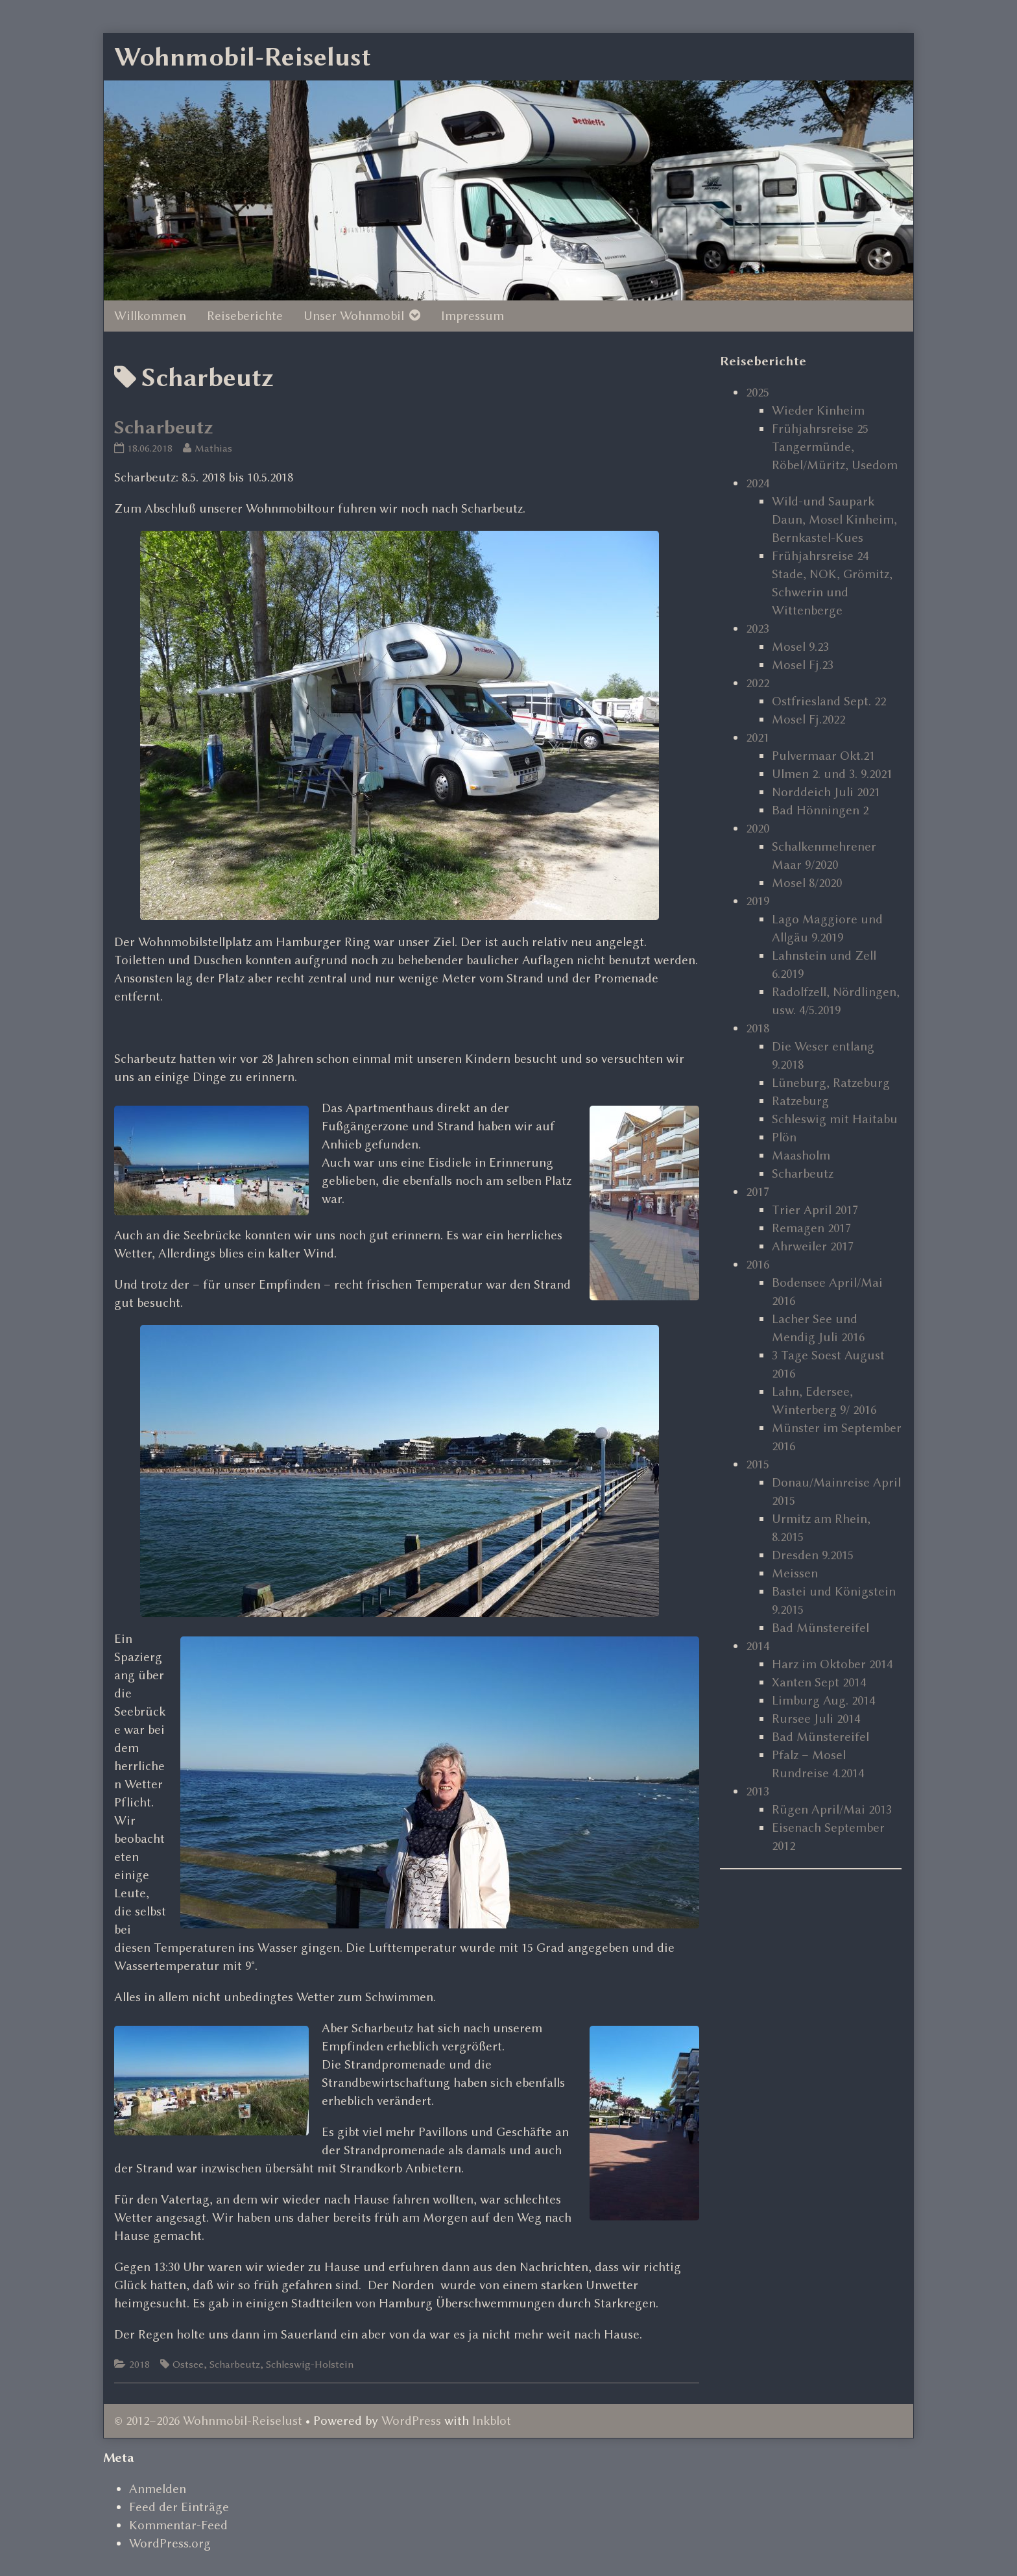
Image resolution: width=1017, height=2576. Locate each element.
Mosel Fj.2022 (808, 719)
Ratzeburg (800, 1100)
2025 (757, 392)
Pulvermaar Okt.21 (823, 755)
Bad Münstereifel (820, 1627)
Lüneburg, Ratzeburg (831, 1082)
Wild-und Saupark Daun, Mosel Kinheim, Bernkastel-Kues (834, 519)
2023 (757, 628)
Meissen (795, 1573)
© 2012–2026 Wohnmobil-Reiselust (208, 2420)
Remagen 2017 (811, 1228)
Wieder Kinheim (818, 410)
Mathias (213, 448)
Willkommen (150, 315)
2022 (757, 682)
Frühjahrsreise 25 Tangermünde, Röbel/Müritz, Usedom (835, 446)
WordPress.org (170, 2543)
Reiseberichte (245, 315)
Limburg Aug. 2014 (823, 1700)
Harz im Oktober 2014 (832, 1664)
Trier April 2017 (815, 1209)
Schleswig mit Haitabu (835, 1119)
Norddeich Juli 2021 (826, 791)
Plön (784, 1137)
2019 (757, 900)
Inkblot (491, 2420)
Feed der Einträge (179, 2506)
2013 (757, 1791)
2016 (757, 1264)
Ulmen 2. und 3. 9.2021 (832, 773)
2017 (757, 1191)
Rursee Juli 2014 (816, 1718)
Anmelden (157, 2488)
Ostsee (188, 2364)
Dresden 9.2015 (813, 1555)
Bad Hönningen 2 (820, 810)
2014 (757, 1645)
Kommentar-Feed (178, 2525)
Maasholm (801, 1155)
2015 (757, 1464)
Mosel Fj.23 (802, 664)
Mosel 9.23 (800, 646)
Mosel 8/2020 (807, 882)
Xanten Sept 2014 (819, 1682)
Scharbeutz (163, 427)
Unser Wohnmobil (354, 315)
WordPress (411, 2420)
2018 (139, 2364)
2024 (757, 483)
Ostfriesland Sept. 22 (829, 701)
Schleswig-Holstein (309, 2364)
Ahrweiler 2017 (813, 1246)
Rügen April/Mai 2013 (832, 1809)
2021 (757, 737)
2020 (757, 828)
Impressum (472, 315)
